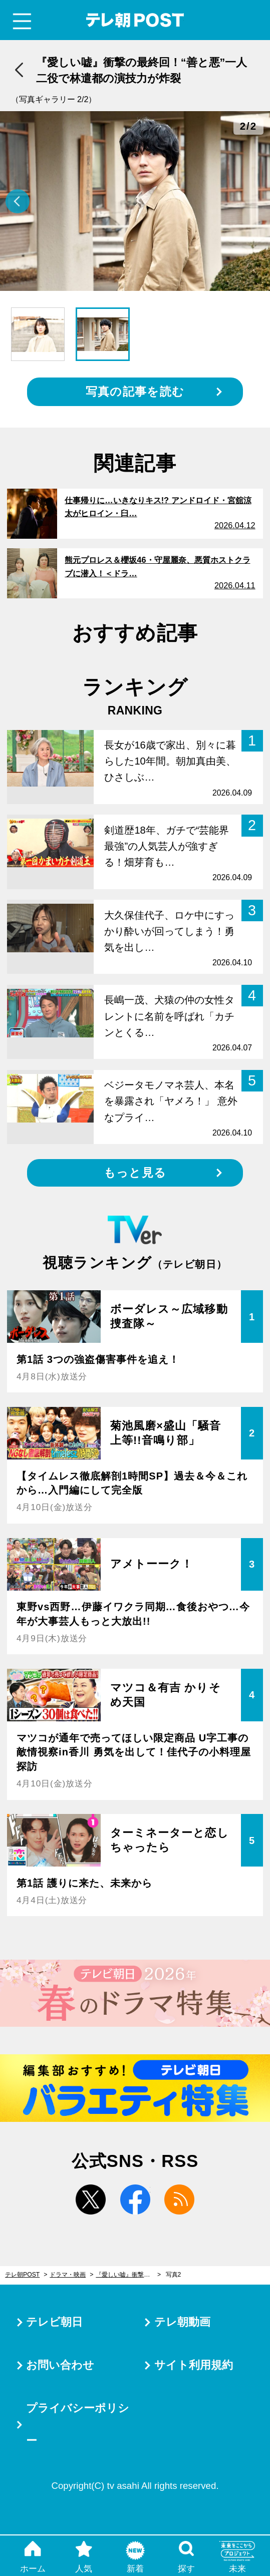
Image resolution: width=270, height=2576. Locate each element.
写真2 (173, 2274)
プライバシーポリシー (77, 2424)
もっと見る (135, 1172)
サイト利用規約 (193, 2365)
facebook (135, 2199)
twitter (91, 2199)
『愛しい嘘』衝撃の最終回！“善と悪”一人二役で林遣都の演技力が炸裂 (128, 2274)
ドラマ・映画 (68, 2274)
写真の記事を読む (135, 391)
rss (179, 2199)
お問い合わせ (60, 2365)
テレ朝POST (135, 20)
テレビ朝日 (54, 2322)
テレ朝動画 (182, 2322)
